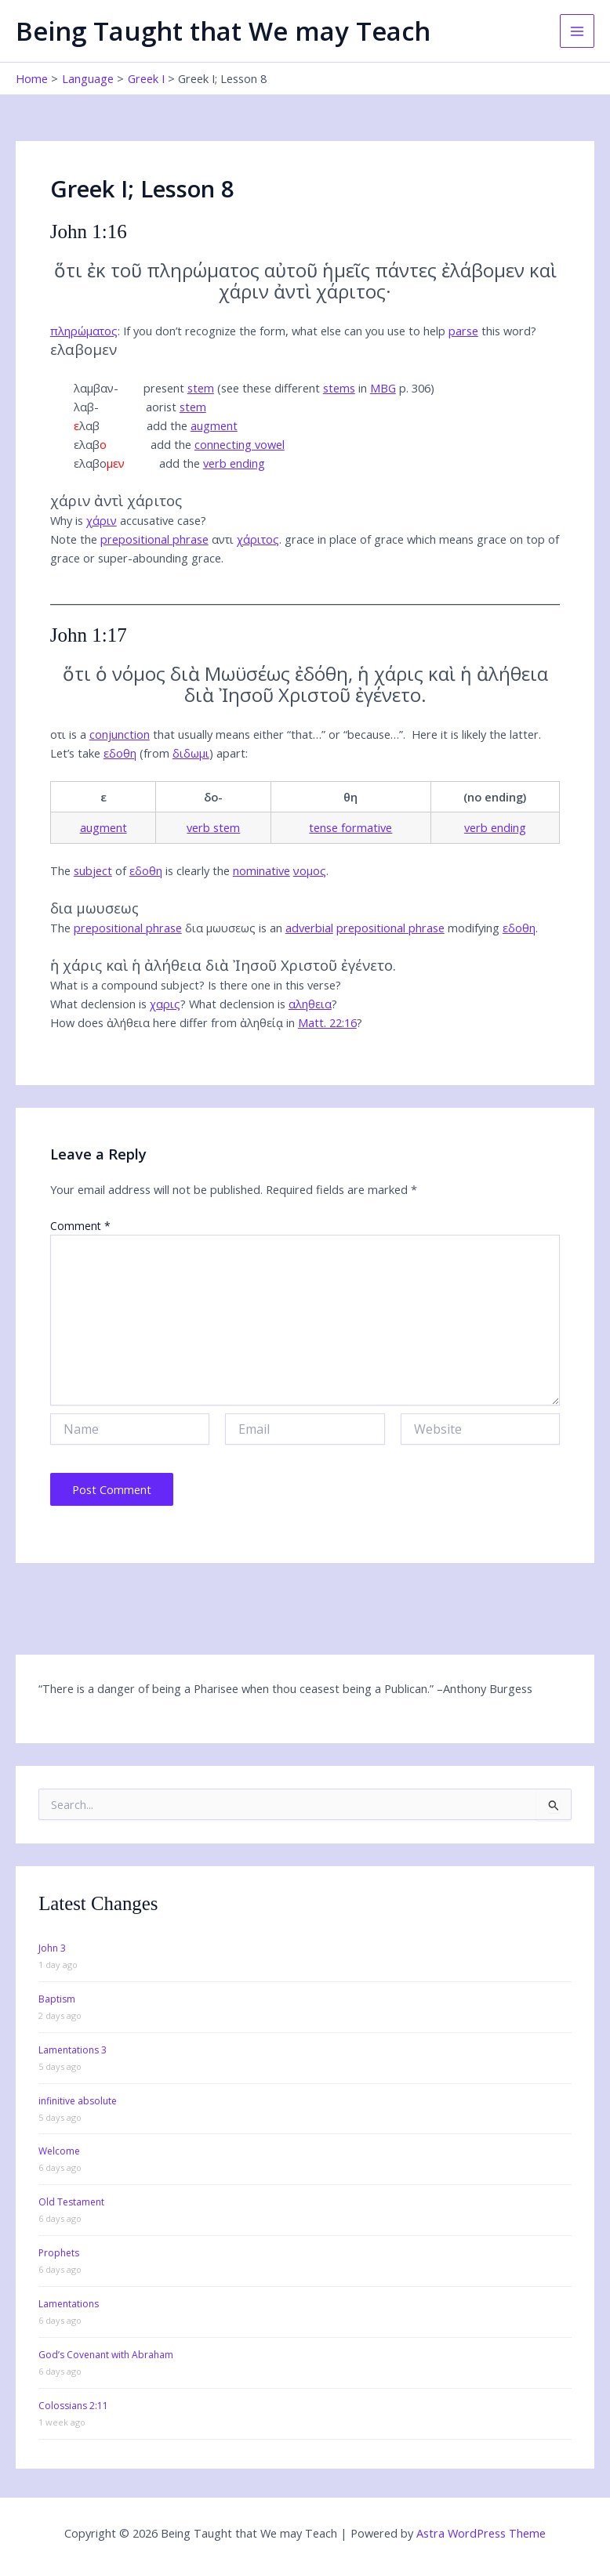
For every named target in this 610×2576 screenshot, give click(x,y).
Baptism (56, 1999)
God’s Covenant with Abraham (105, 2354)
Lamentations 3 (72, 2050)
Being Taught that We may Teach (223, 31)
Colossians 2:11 (73, 2405)
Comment (80, 1225)
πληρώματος (84, 330)
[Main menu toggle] (577, 31)
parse (463, 330)
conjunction (119, 734)
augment (214, 425)
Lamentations (68, 2303)
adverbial (309, 927)
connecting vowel (239, 444)
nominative (261, 870)
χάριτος (258, 539)
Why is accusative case (125, 520)
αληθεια (310, 1003)
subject (93, 870)
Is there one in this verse (272, 985)
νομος (309, 870)
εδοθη (119, 753)
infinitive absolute (77, 2100)
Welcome (59, 2151)
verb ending (234, 463)
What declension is (115, 1003)
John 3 (52, 1948)
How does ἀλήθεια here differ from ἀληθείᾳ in (203, 1022)
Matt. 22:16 (327, 1022)
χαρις (165, 1003)
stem (200, 388)
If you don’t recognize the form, (327, 330)
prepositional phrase (154, 539)
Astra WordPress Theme (481, 2533)
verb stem (213, 827)
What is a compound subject (124, 985)
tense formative (350, 827)
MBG (383, 388)
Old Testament (71, 2202)
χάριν (101, 520)
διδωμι (190, 753)
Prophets (58, 2252)
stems (339, 388)
